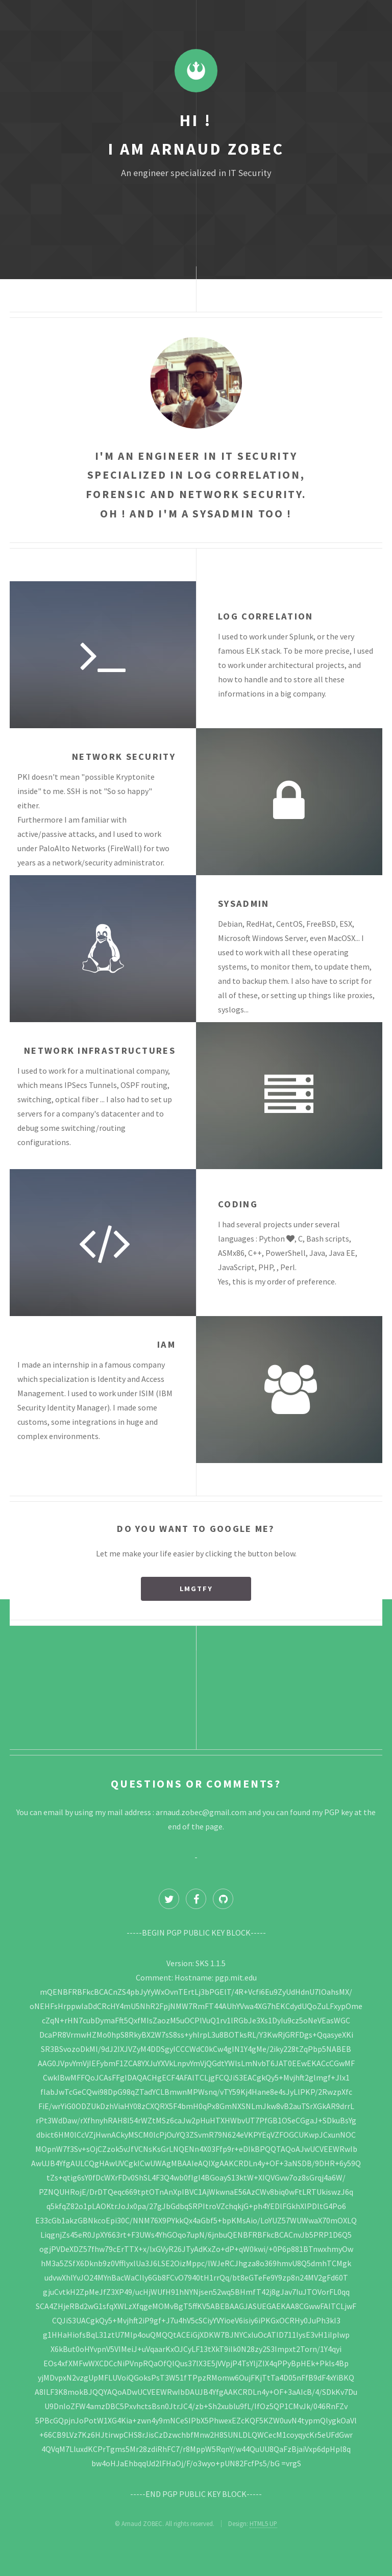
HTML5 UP (263, 2523)
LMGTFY (196, 1588)
